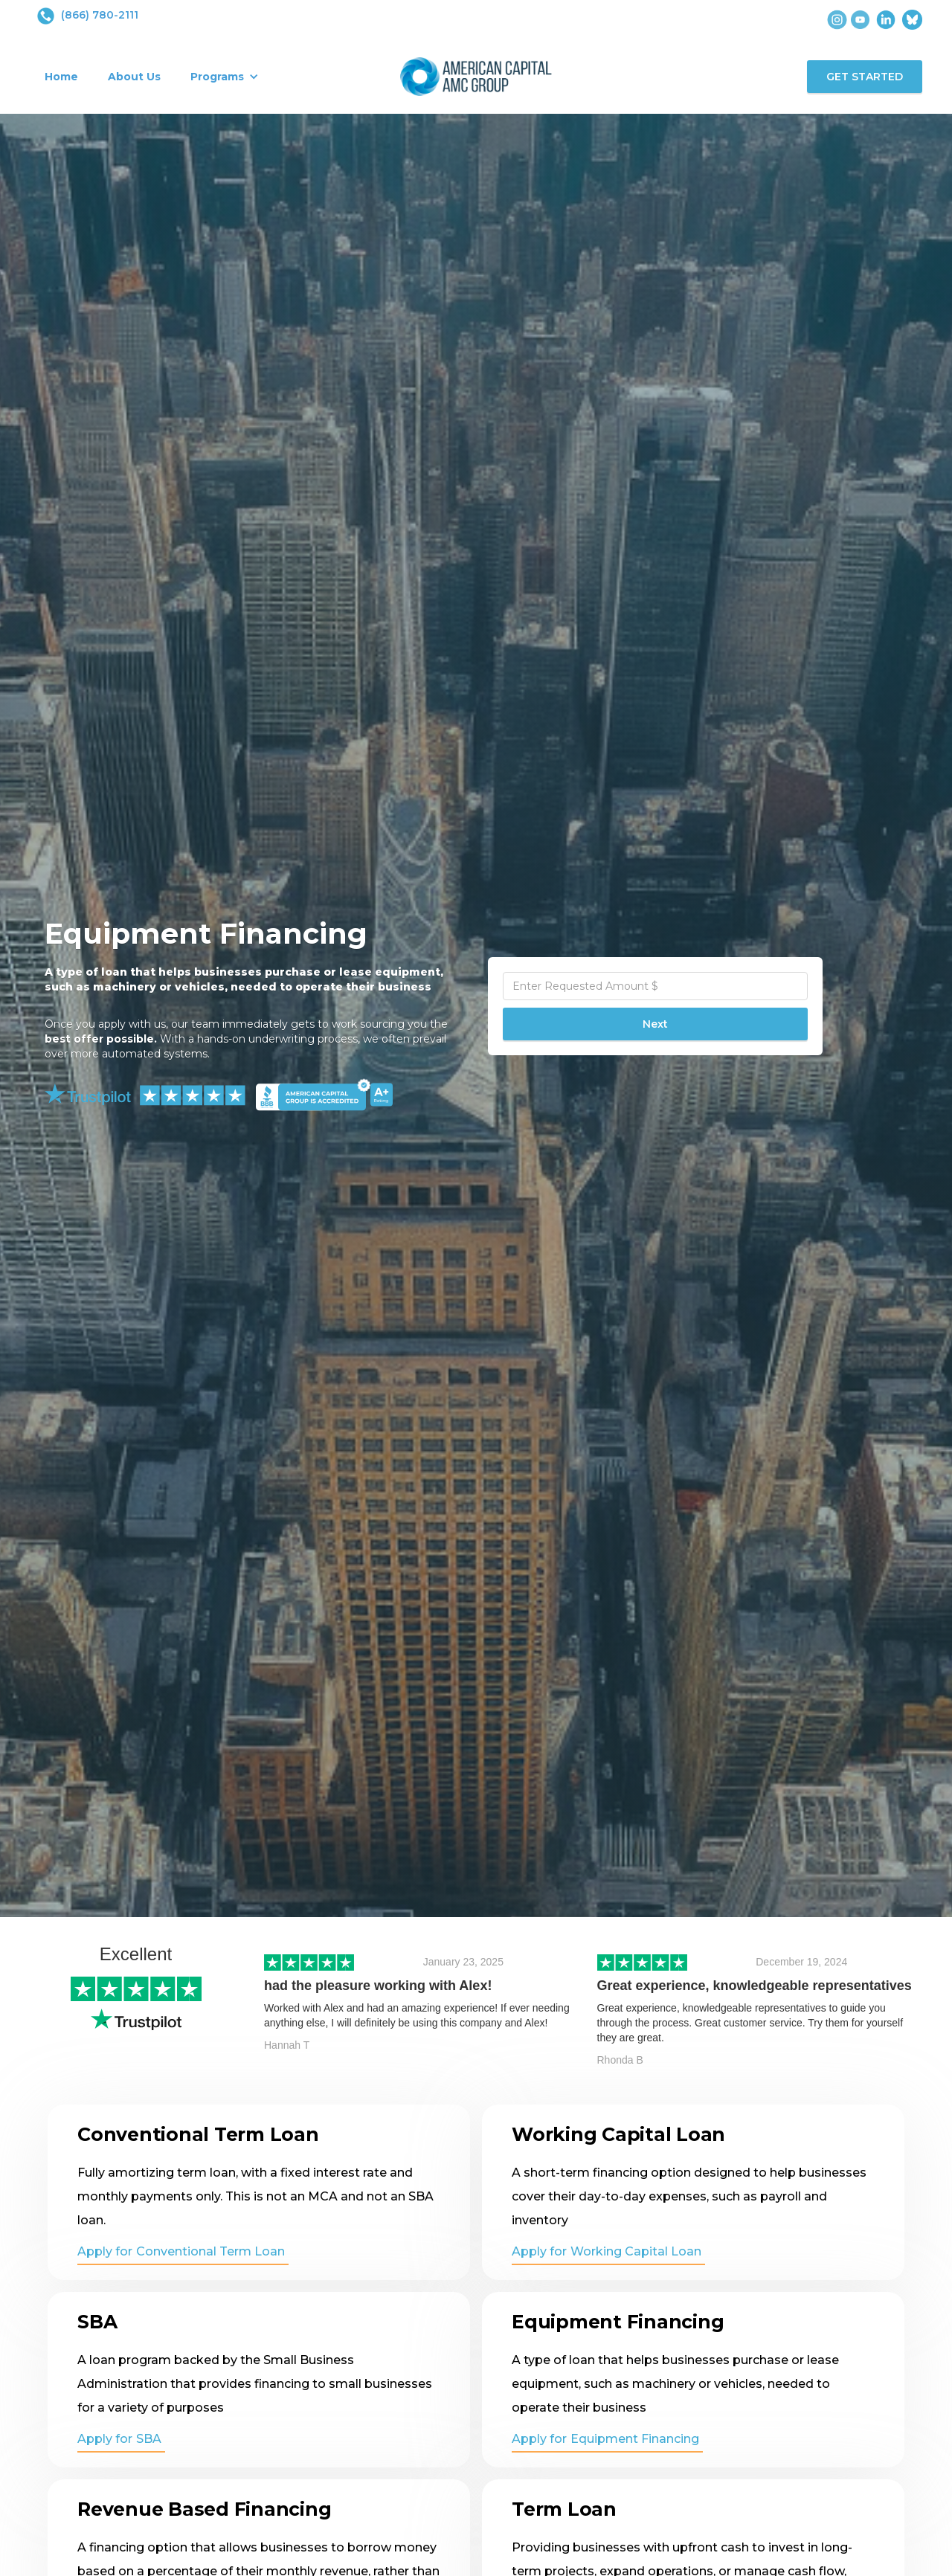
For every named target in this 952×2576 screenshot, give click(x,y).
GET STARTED (864, 76)
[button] (225, 76)
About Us (134, 76)
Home (61, 76)
